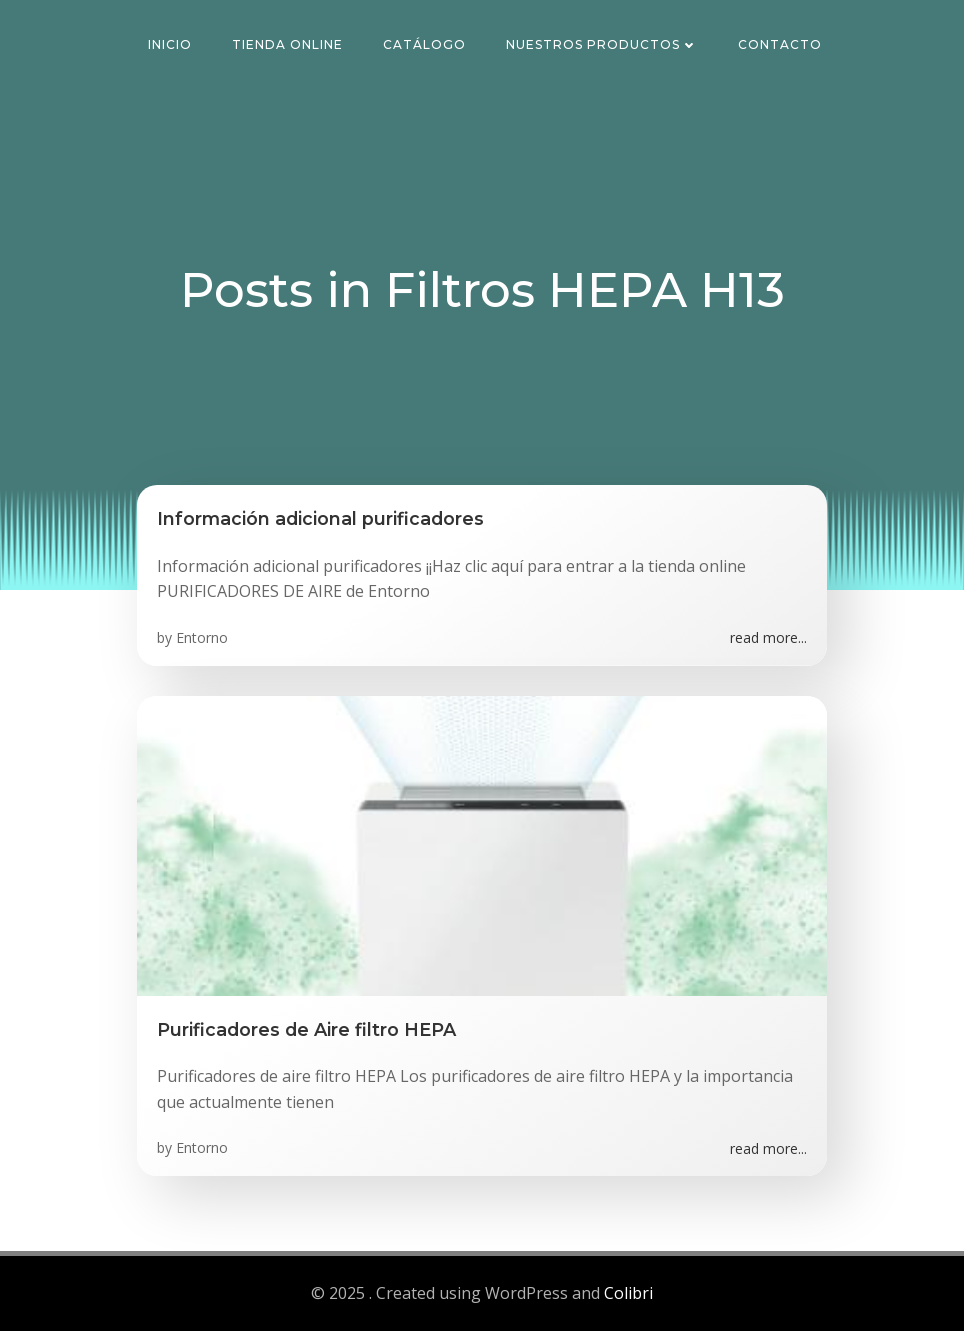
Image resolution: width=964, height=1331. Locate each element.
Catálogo (424, 44)
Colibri (628, 1293)
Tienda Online (287, 44)
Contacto (780, 44)
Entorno (202, 637)
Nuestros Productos (602, 44)
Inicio (170, 44)
